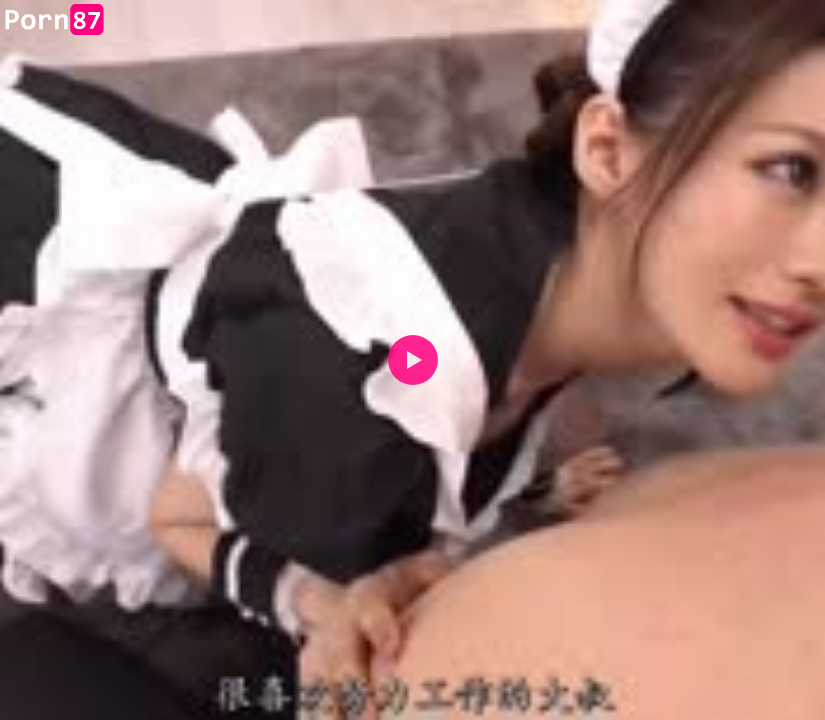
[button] (413, 360)
